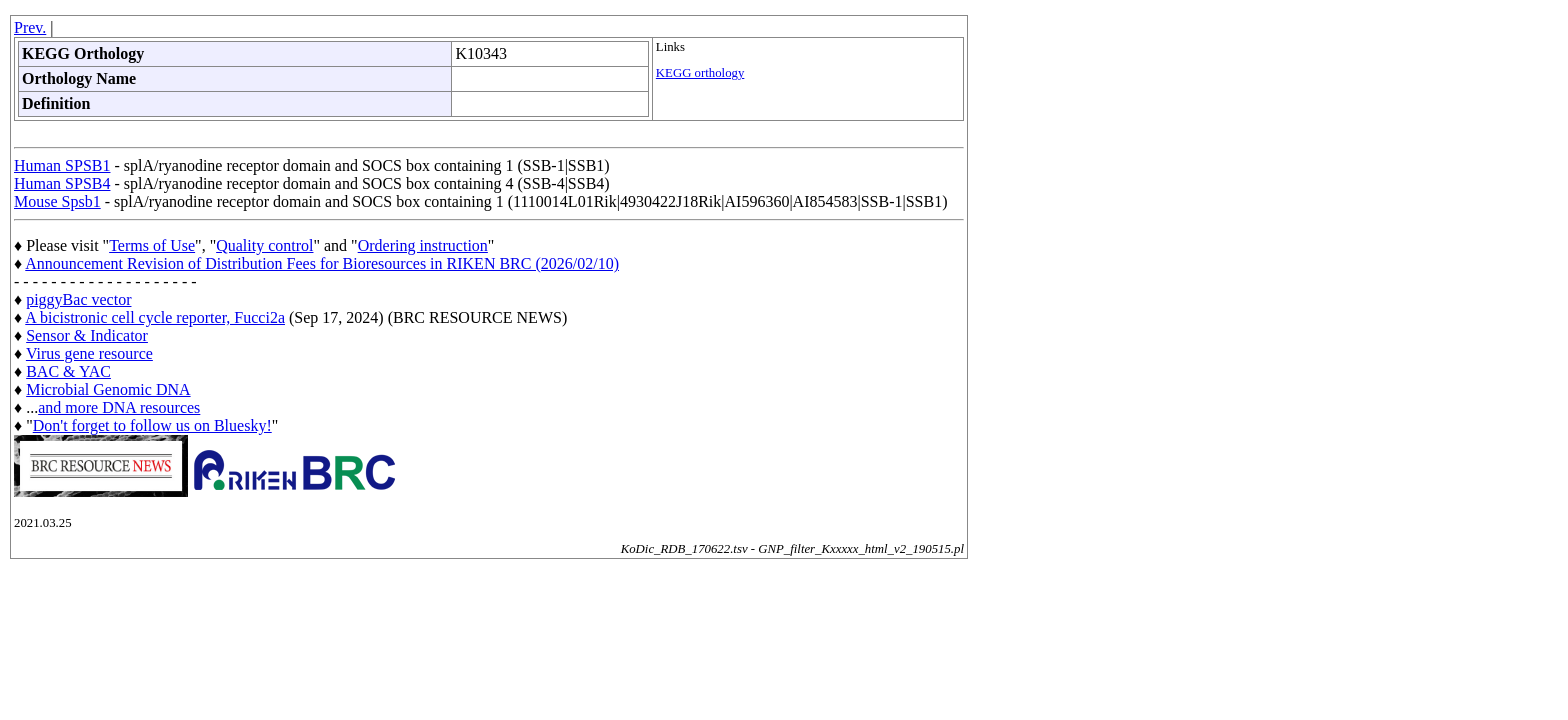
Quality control (264, 245)
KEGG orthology (700, 73)
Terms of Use (152, 245)
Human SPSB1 (62, 165)
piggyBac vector (78, 299)
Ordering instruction (423, 245)
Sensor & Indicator (87, 335)
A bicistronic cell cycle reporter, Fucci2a (155, 317)
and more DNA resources (119, 407)
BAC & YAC (68, 371)
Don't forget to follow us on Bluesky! (152, 425)
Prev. (30, 27)
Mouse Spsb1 (57, 201)
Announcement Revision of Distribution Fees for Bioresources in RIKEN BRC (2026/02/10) (322, 263)
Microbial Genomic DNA (108, 389)
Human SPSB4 (62, 183)
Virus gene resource (89, 353)
